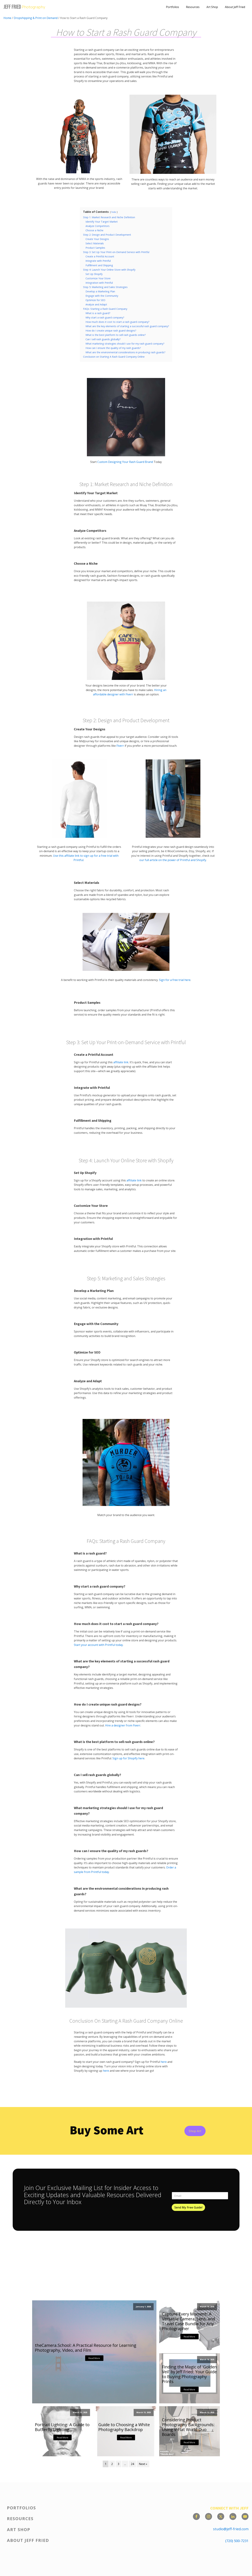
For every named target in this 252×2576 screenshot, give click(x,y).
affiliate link (120, 1062)
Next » (143, 2464)
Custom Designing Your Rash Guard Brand (125, 462)
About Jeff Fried (235, 7)
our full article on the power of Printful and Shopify (172, 860)
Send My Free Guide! (188, 2207)
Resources (193, 7)
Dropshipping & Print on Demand (36, 18)
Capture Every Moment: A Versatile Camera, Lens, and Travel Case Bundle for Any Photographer (188, 2321)
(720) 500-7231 (237, 2540)
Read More (94, 2358)
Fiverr (120, 746)
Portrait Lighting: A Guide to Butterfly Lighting (62, 2427)
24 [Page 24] (132, 2464)
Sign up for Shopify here (128, 1758)
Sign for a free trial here (174, 980)
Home (7, 18)
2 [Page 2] (112, 2464)
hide (113, 212)
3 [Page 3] (118, 2464)
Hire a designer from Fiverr (122, 1725)
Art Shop (212, 7)
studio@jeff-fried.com (231, 2529)
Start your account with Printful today (98, 1645)
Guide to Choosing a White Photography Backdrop (124, 2427)
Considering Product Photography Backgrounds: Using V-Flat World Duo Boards (188, 2427)
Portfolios (172, 7)
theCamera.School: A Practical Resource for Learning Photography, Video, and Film (85, 2348)
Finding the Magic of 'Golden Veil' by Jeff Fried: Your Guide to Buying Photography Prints (189, 2374)
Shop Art (195, 2131)
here (164, 2062)
